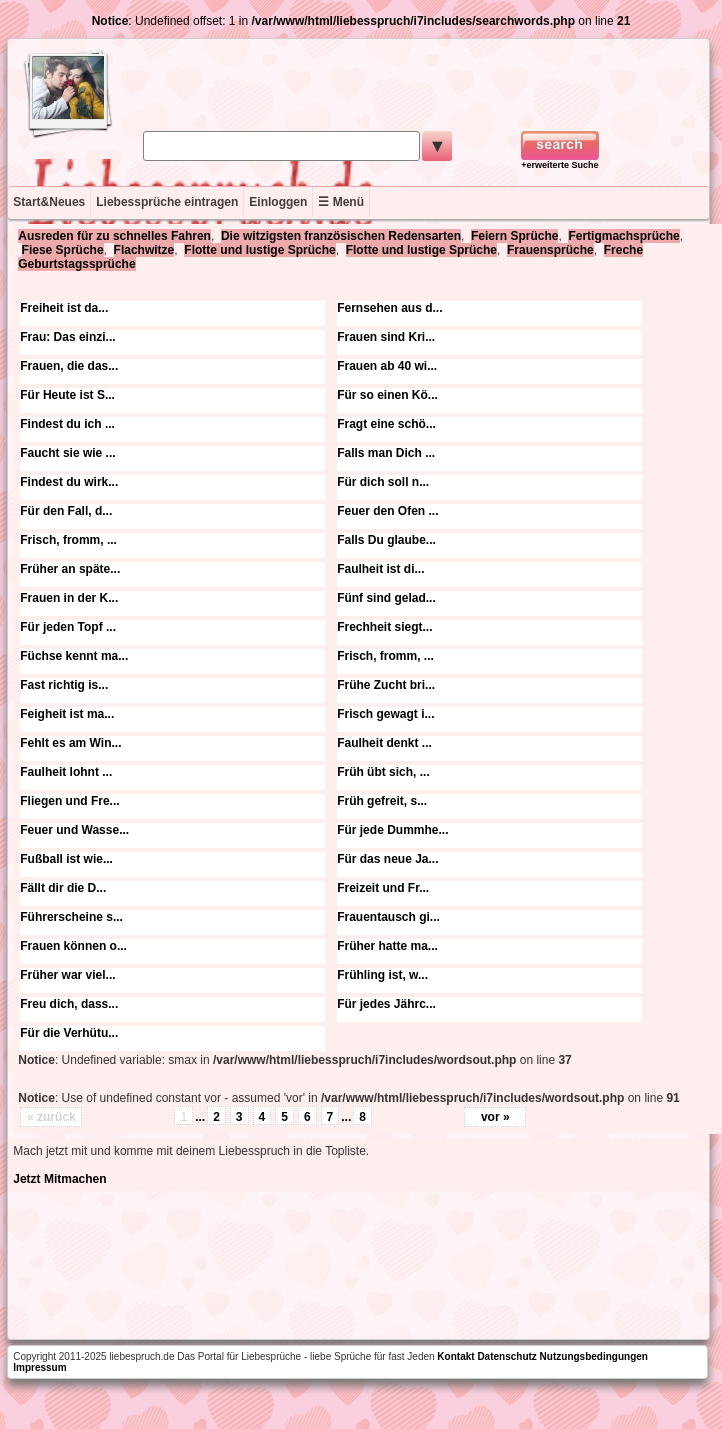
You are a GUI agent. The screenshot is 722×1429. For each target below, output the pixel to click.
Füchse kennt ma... (74, 656)
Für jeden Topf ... (68, 627)
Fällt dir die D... (63, 888)
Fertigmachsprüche (623, 236)
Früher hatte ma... (387, 946)
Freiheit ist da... (64, 308)
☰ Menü (341, 202)
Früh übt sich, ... (383, 772)
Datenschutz (506, 1356)
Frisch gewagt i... (385, 714)
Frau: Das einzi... (67, 337)
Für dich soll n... (383, 482)
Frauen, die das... (69, 366)
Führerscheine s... (71, 917)
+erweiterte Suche (559, 165)
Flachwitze (144, 250)
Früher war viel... (67, 975)
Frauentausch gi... (388, 917)
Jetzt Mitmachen (59, 1179)
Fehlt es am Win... (70, 743)
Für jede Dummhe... (392, 830)
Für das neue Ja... (387, 859)
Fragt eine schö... (386, 424)
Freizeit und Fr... (383, 888)
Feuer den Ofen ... (387, 511)
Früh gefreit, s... (382, 801)
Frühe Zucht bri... (386, 685)
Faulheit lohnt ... (66, 772)
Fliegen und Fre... (69, 801)
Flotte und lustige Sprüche (259, 250)
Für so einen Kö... (387, 395)
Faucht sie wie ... (67, 453)
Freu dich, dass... (69, 1004)
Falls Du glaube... (386, 540)
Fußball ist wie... (66, 859)
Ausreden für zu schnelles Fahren (114, 236)
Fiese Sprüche (63, 250)
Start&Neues (49, 202)
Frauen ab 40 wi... (387, 366)
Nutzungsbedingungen (594, 1356)
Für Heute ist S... (67, 395)
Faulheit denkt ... (384, 743)
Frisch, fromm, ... (68, 540)
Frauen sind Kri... (386, 337)
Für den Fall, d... (66, 511)
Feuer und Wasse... (74, 830)
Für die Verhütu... (69, 1033)
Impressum (39, 1367)
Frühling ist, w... (382, 975)
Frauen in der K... (69, 598)
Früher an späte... (70, 569)
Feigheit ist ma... (67, 714)
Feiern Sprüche (514, 236)
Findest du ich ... (67, 424)
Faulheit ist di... (380, 569)
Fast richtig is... (64, 685)
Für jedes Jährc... (386, 1004)
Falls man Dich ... (386, 453)
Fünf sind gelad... (386, 598)
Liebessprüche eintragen (167, 202)
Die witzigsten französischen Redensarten (341, 236)
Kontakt (455, 1356)
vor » (495, 1117)
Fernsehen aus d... (389, 308)
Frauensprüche (550, 250)
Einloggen (278, 202)
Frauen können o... (73, 946)
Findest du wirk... (69, 482)
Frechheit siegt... (384, 627)
